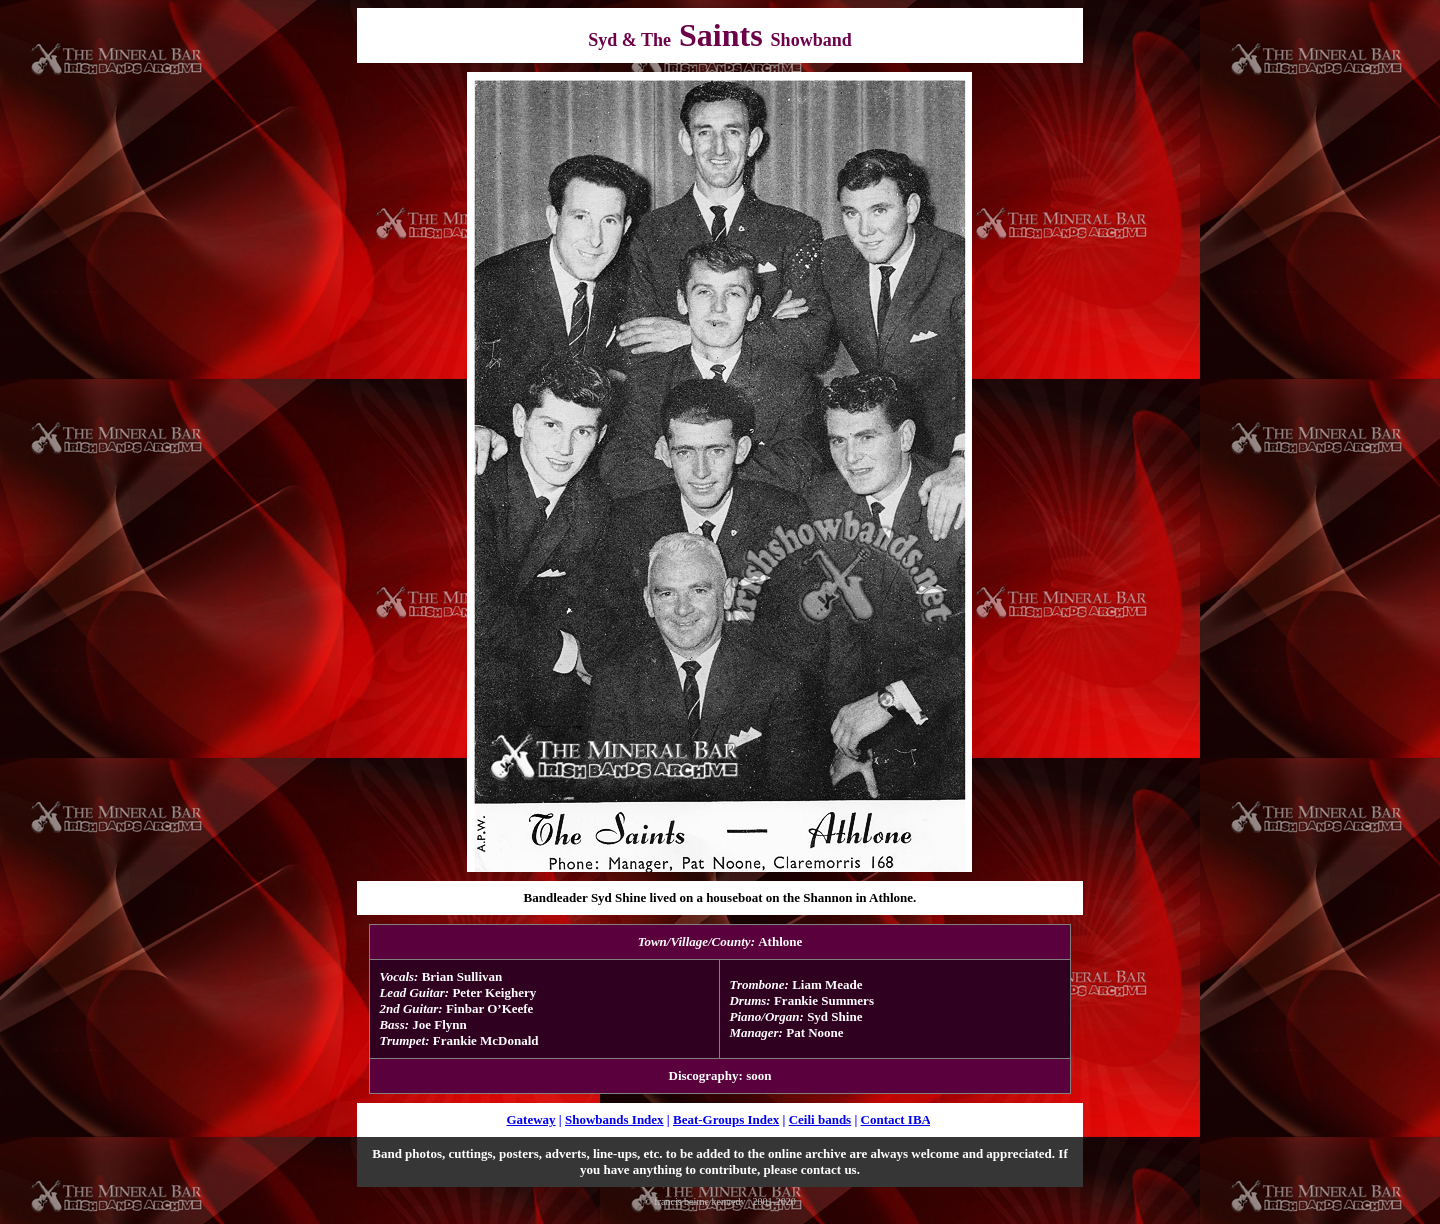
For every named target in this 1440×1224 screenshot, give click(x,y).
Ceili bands (820, 1119)
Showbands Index (614, 1119)
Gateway (530, 1119)
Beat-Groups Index (726, 1119)
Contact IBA (896, 1119)
